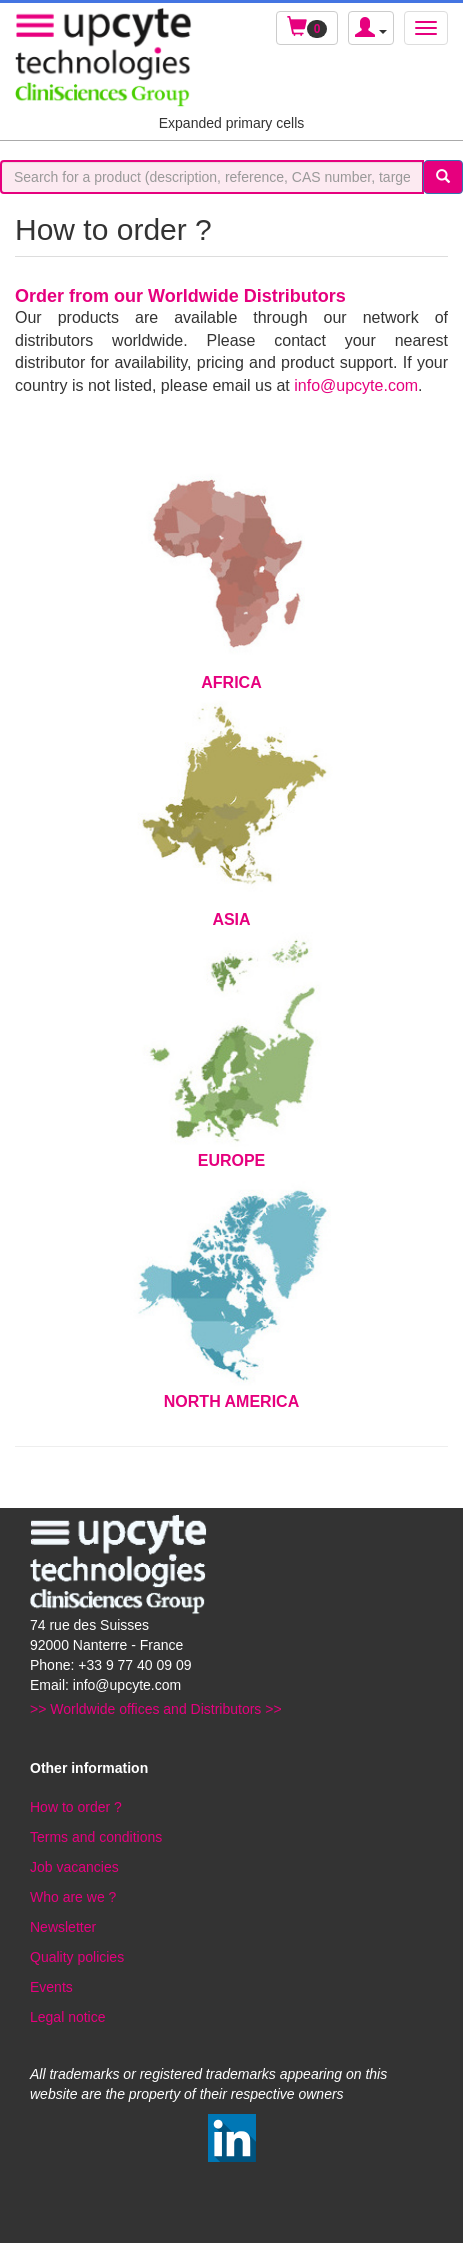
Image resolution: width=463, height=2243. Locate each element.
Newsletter (63, 1927)
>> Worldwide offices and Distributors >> (156, 1709)
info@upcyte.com (356, 385)
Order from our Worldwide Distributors (180, 296)
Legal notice (68, 2017)
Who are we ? (73, 1897)
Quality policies (77, 1957)
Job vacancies (74, 1867)
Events (51, 1987)
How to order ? (76, 1807)
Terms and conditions (96, 1837)
